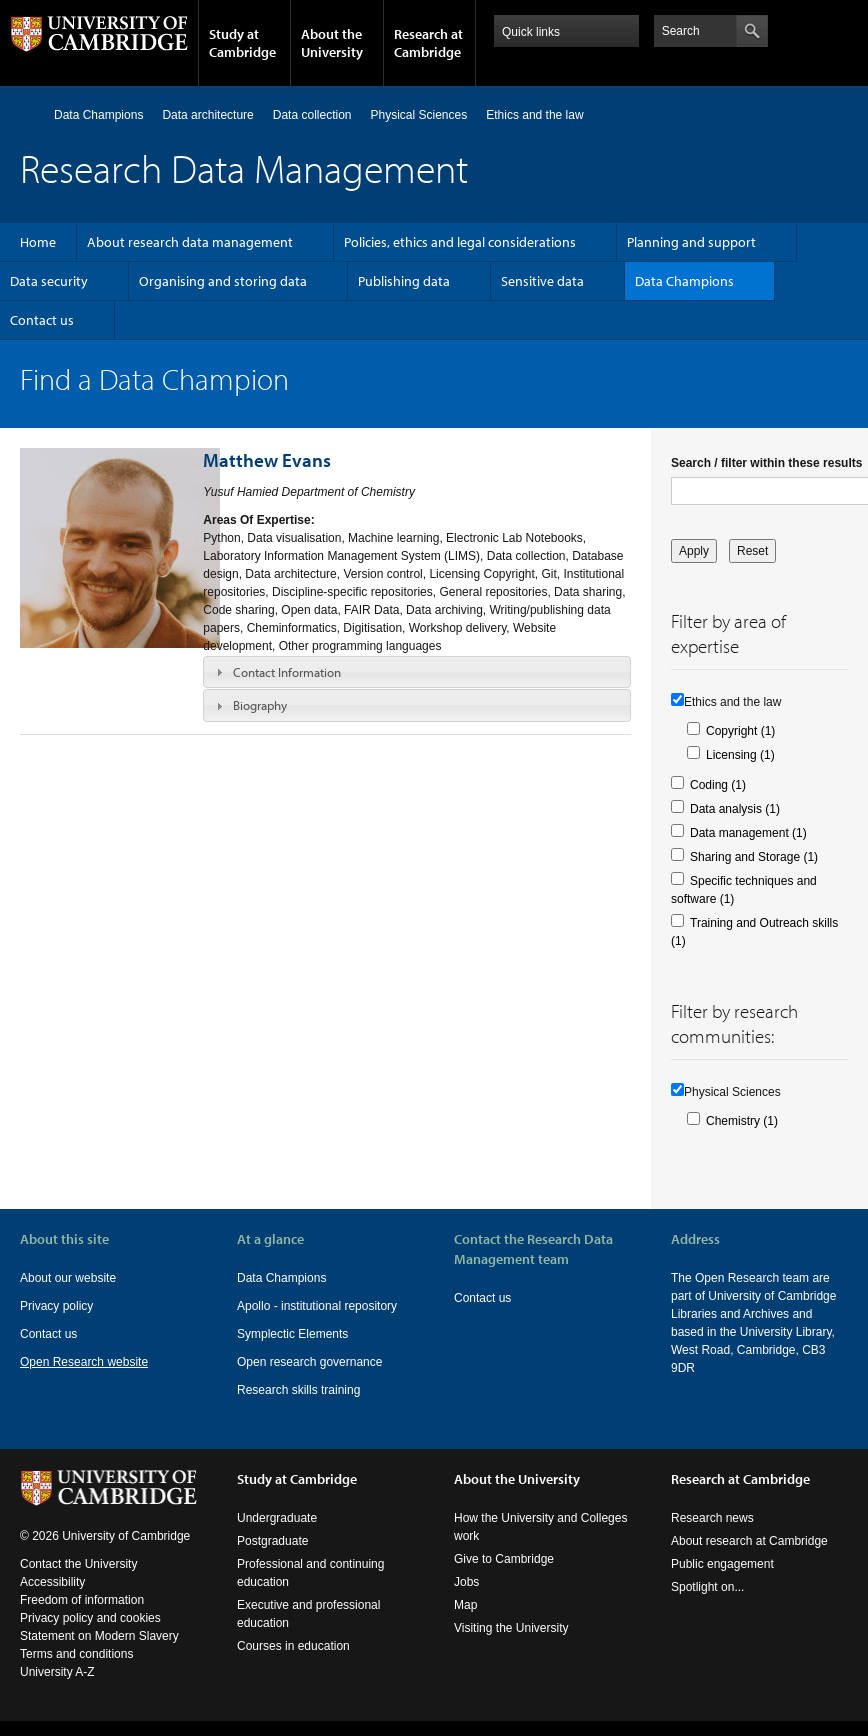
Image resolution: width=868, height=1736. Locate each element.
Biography (260, 705)
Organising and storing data (223, 281)
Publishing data (404, 281)
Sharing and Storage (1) (754, 857)
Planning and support (691, 242)
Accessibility (52, 1582)
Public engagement (722, 1564)
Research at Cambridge (428, 43)
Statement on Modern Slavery (99, 1636)
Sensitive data (542, 281)
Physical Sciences (419, 115)
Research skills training (298, 1390)
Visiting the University (511, 1628)
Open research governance (309, 1362)
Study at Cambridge (242, 43)
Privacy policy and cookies (90, 1618)
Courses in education (293, 1646)
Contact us (42, 320)
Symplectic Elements (292, 1334)
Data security (49, 281)
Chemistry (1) (742, 1121)
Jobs (466, 1582)
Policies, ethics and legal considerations (460, 242)
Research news (712, 1518)
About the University (332, 43)
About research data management (190, 242)
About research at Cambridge (749, 1541)
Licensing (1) (740, 755)
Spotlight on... (707, 1587)
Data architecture (207, 115)
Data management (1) (748, 833)
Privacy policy (56, 1306)
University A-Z (57, 1672)
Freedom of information (82, 1600)
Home (28, 114)
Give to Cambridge (504, 1559)
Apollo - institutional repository (317, 1306)
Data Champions (98, 115)
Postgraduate (272, 1541)
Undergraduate (277, 1518)
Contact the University (78, 1564)
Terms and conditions (76, 1654)
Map (465, 1605)
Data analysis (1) (735, 809)
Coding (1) (718, 785)
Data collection (312, 115)
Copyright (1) (740, 731)
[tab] (417, 672)
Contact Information (287, 672)
